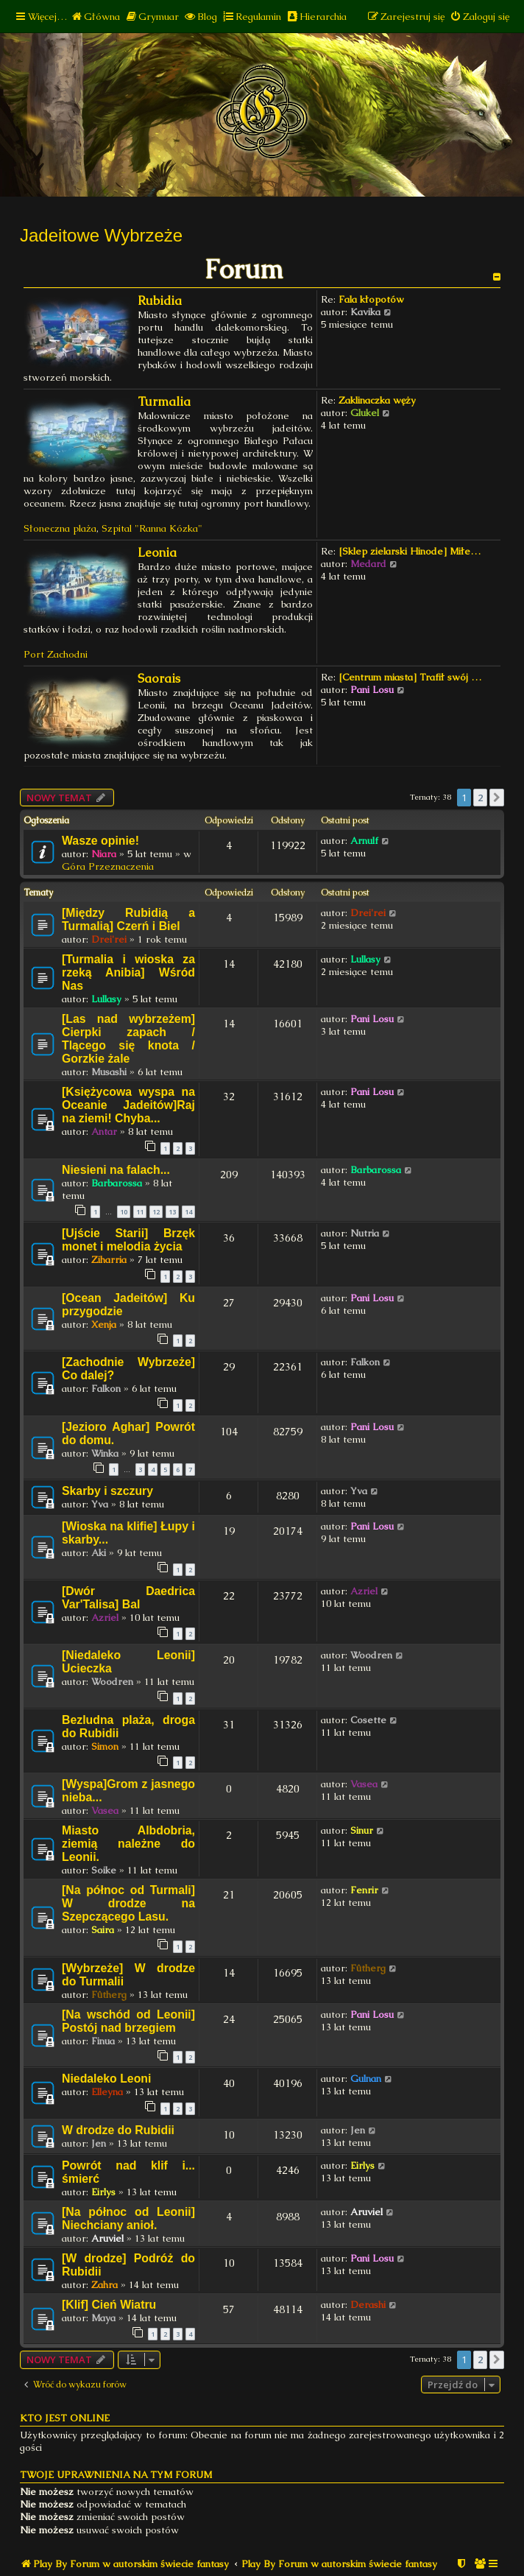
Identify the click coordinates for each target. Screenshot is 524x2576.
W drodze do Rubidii (118, 2130)
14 (188, 1212)
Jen (98, 2143)
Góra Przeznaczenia (108, 866)
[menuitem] (95, 16)
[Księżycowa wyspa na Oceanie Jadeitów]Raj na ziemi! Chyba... (128, 1105)
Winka (104, 1453)
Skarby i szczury (107, 1491)
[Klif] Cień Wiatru (109, 2304)
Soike (103, 1870)
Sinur (361, 1830)
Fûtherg (109, 1994)
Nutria (364, 1233)
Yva (99, 1504)
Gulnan (365, 2078)
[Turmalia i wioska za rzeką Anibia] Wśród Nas (128, 972)
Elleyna (107, 2092)
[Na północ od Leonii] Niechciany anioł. (128, 2218)
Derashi (368, 2304)
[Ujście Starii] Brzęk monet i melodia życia (128, 1240)
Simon (104, 1746)
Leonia (157, 552)
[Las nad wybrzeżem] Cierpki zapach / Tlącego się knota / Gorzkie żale (128, 1039)
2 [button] (480, 797)
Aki (98, 1552)
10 (123, 1212)
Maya (103, 2318)
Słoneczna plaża (60, 528)
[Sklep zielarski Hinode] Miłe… (410, 551)
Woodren (112, 1681)
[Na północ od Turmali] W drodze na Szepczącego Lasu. (128, 1903)
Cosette (368, 1720)
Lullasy (106, 999)
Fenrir (364, 1890)
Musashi (109, 1072)
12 (156, 1212)
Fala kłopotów (371, 299)
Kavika (365, 312)
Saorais (159, 678)
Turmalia (164, 401)
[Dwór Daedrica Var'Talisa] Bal (128, 1598)
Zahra (104, 2284)
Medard (368, 563)
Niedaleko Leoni (106, 2078)
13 (172, 1212)
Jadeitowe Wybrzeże (101, 235)
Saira (102, 1930)
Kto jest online (65, 2418)
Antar (104, 1131)
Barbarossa (116, 1183)
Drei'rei (109, 939)
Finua (103, 2041)
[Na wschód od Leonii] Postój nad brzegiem (128, 2021)
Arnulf (364, 840)
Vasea (104, 1810)
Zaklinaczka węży (377, 400)
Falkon (106, 1388)
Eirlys (103, 2192)
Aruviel (107, 2238)
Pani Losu (372, 689)
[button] (496, 797)
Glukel (364, 413)
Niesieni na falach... (116, 1170)
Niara (103, 854)
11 (140, 1212)
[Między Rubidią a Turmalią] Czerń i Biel (128, 919)
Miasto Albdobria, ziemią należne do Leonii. (128, 1843)
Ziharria (109, 1259)
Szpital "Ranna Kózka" (152, 528)
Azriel (104, 1617)
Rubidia (160, 301)
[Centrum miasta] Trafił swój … (410, 677)
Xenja (103, 1324)
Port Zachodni (56, 654)
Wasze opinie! (100, 840)
